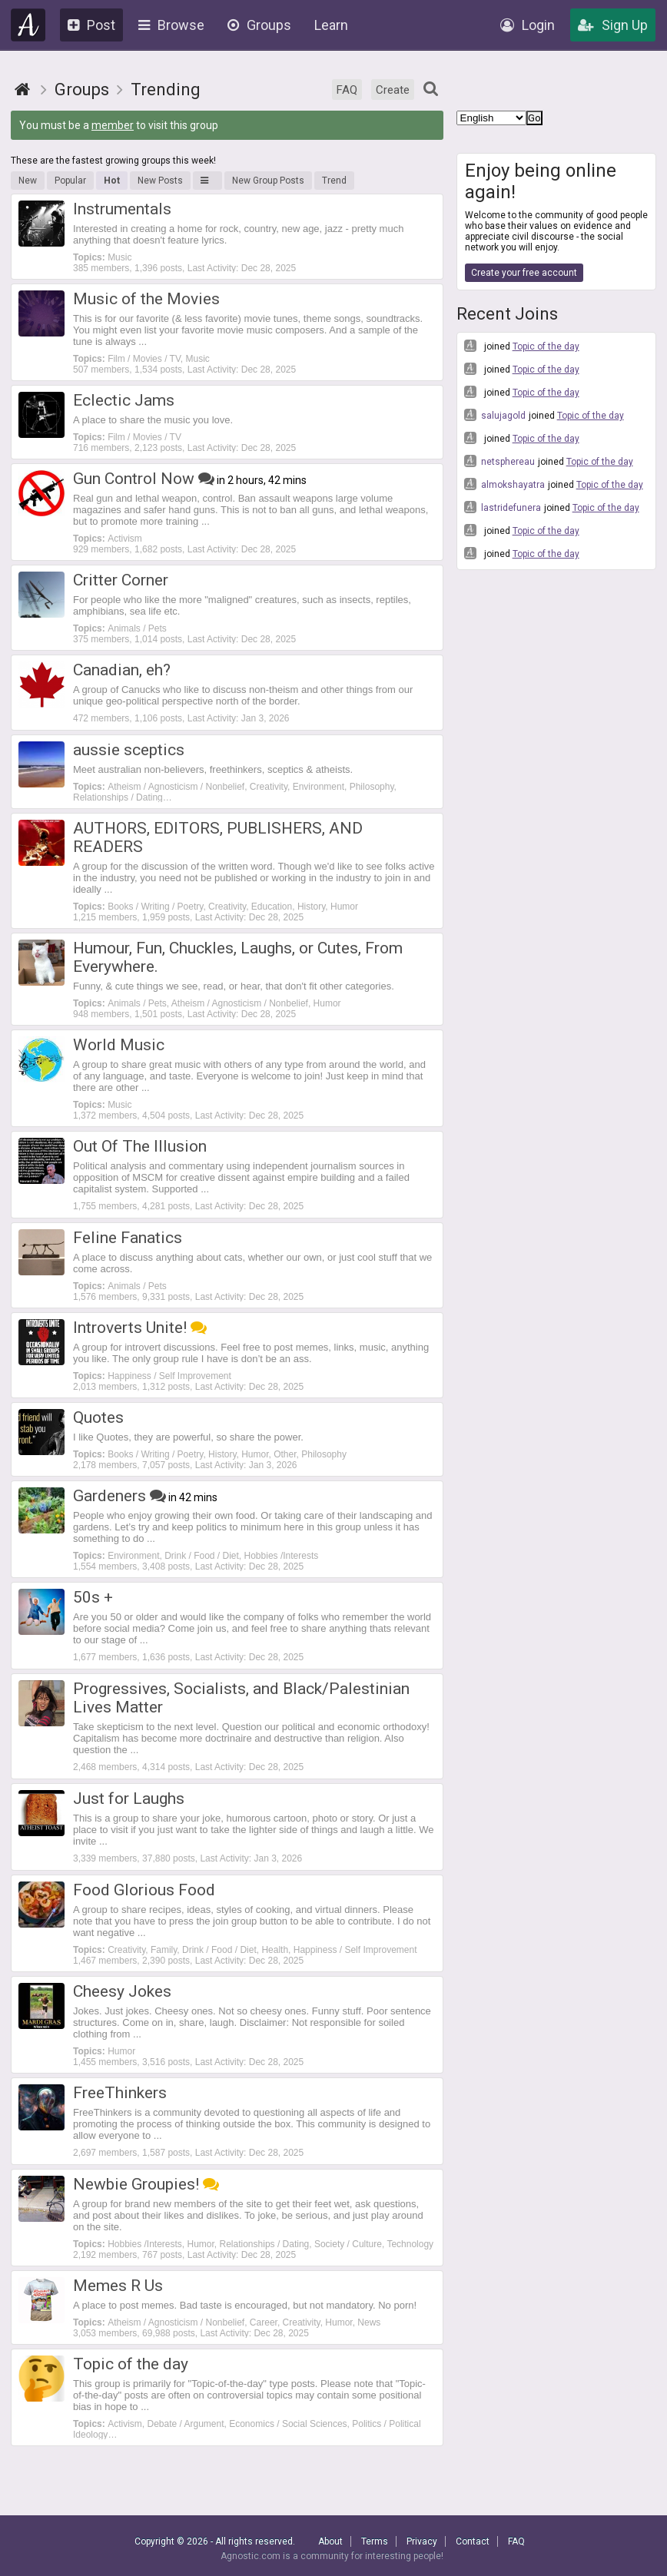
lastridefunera (502, 507)
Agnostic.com (28, 24)
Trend (334, 180)
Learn (331, 25)
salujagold (495, 415)
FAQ (347, 90)
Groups (259, 25)
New (27, 180)
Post (91, 25)
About (330, 2541)
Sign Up (613, 25)
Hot (112, 180)
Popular (70, 180)
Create (393, 90)
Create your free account (524, 272)
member (112, 125)
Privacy (422, 2541)
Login (527, 25)
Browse (171, 25)
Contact (472, 2541)
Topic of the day (546, 346)
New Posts (160, 180)
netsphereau (499, 461)
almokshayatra (504, 484)
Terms (374, 2541)
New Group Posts (268, 180)
